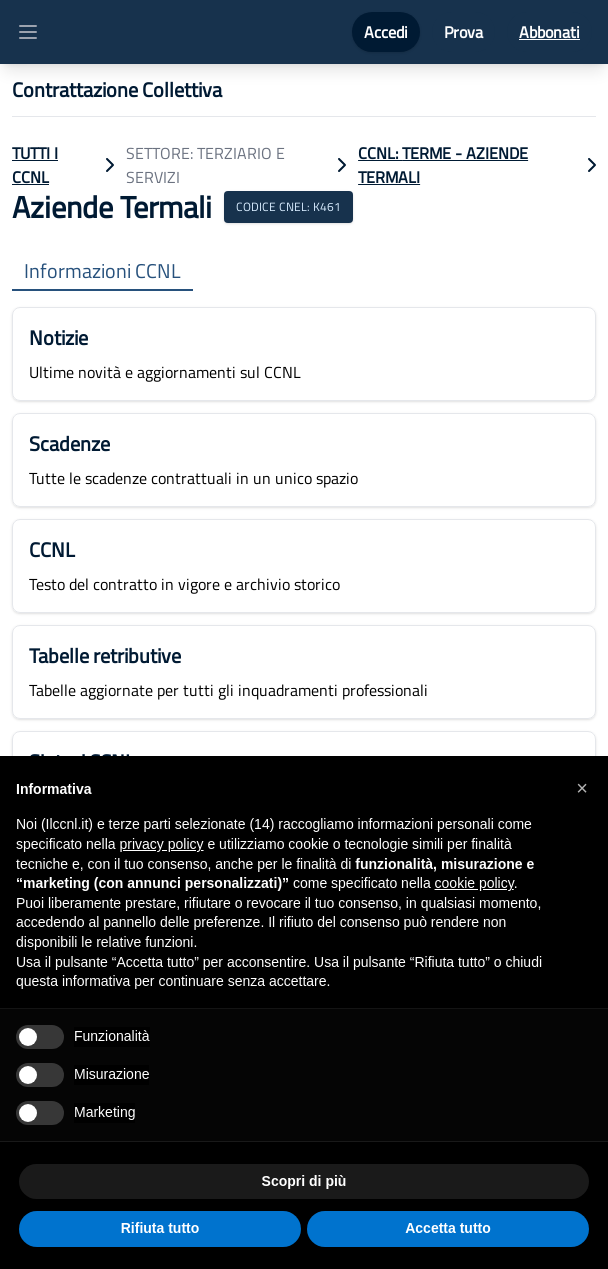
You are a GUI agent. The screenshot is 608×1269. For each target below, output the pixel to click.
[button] (582, 788)
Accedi (386, 32)
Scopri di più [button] (304, 1181)
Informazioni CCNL (102, 271)
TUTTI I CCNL (35, 165)
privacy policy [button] (162, 844)
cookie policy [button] (474, 883)
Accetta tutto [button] (448, 1228)
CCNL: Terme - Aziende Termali (443, 165)
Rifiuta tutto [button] (160, 1228)
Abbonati (549, 32)
